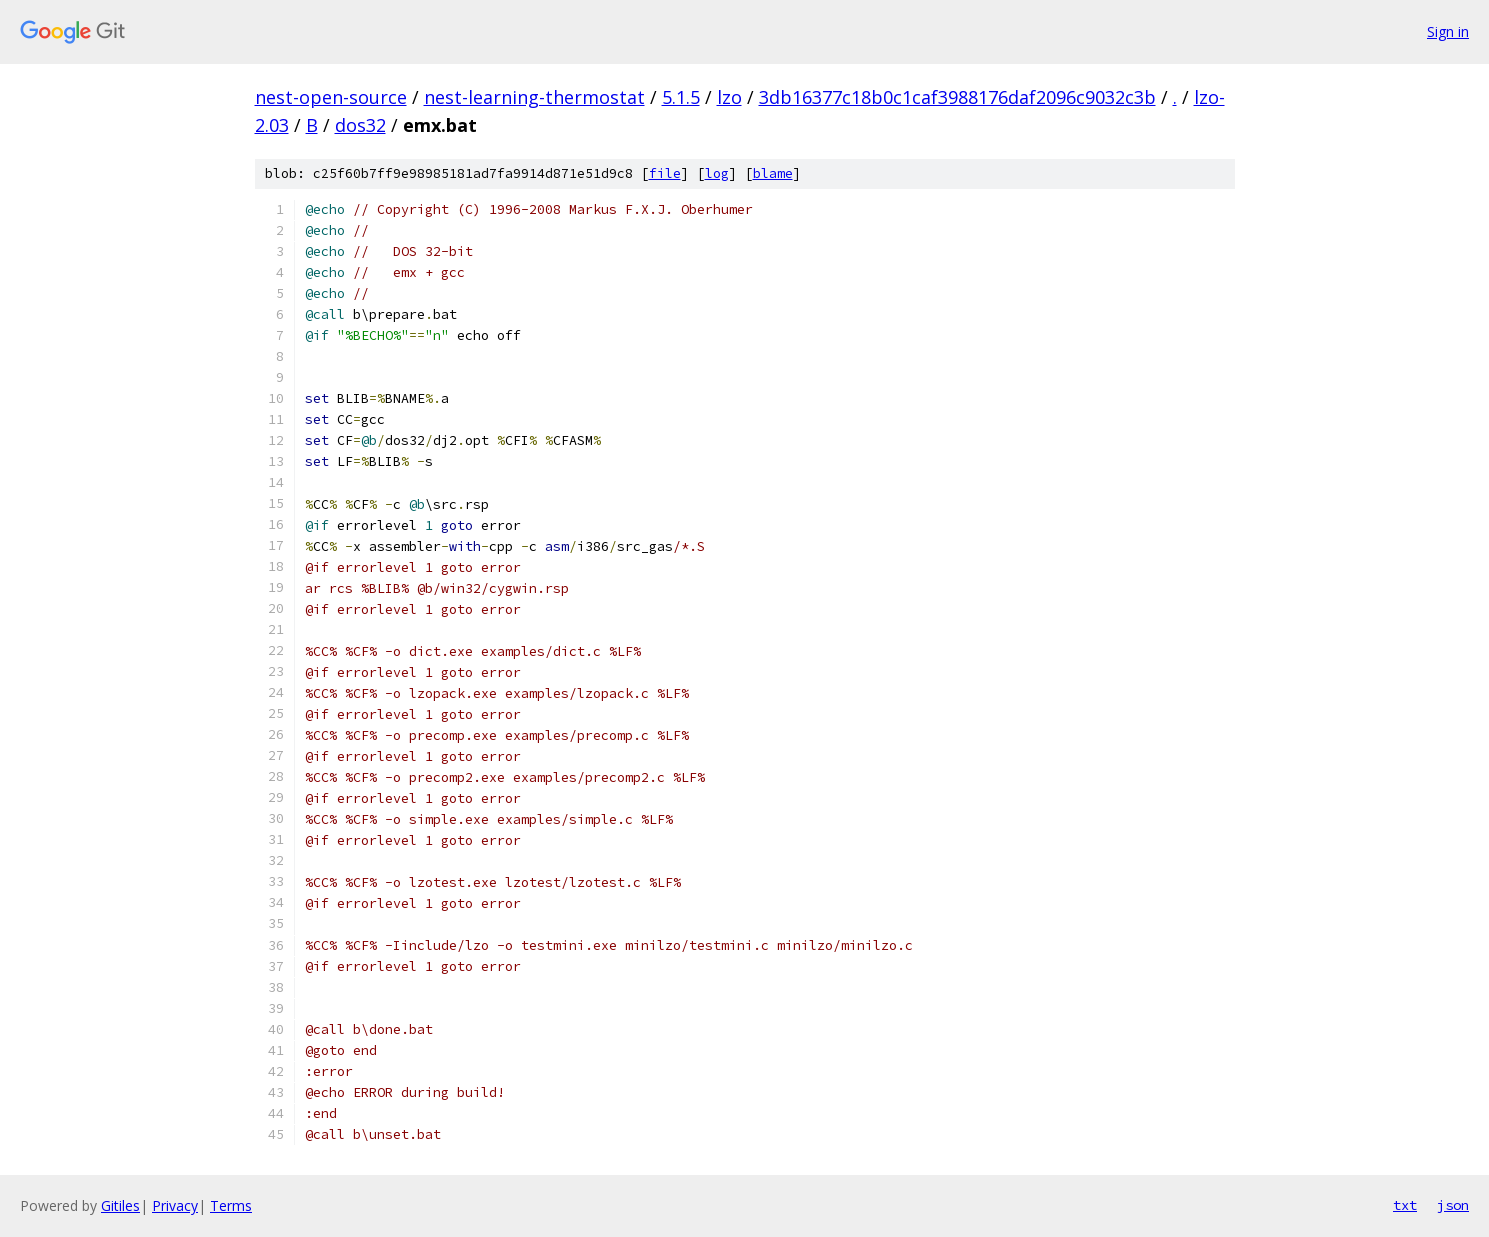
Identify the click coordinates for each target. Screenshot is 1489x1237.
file (665, 173)
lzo (729, 97)
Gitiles (120, 1205)
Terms (231, 1205)
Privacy (175, 1205)
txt (1405, 1205)
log (717, 173)
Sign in (1448, 31)
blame (773, 173)
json (1453, 1205)
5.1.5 (681, 97)
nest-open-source (331, 97)
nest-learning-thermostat (534, 97)
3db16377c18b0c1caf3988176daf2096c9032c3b (957, 97)
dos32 (360, 125)
